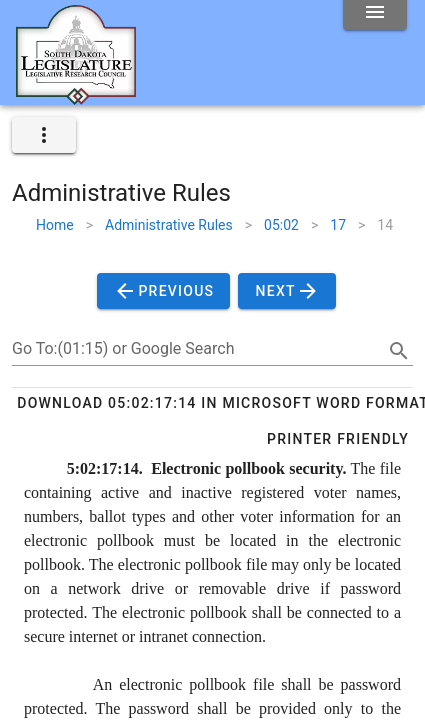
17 (338, 225)
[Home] (76, 97)
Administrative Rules (169, 225)
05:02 (281, 225)
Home (55, 225)
